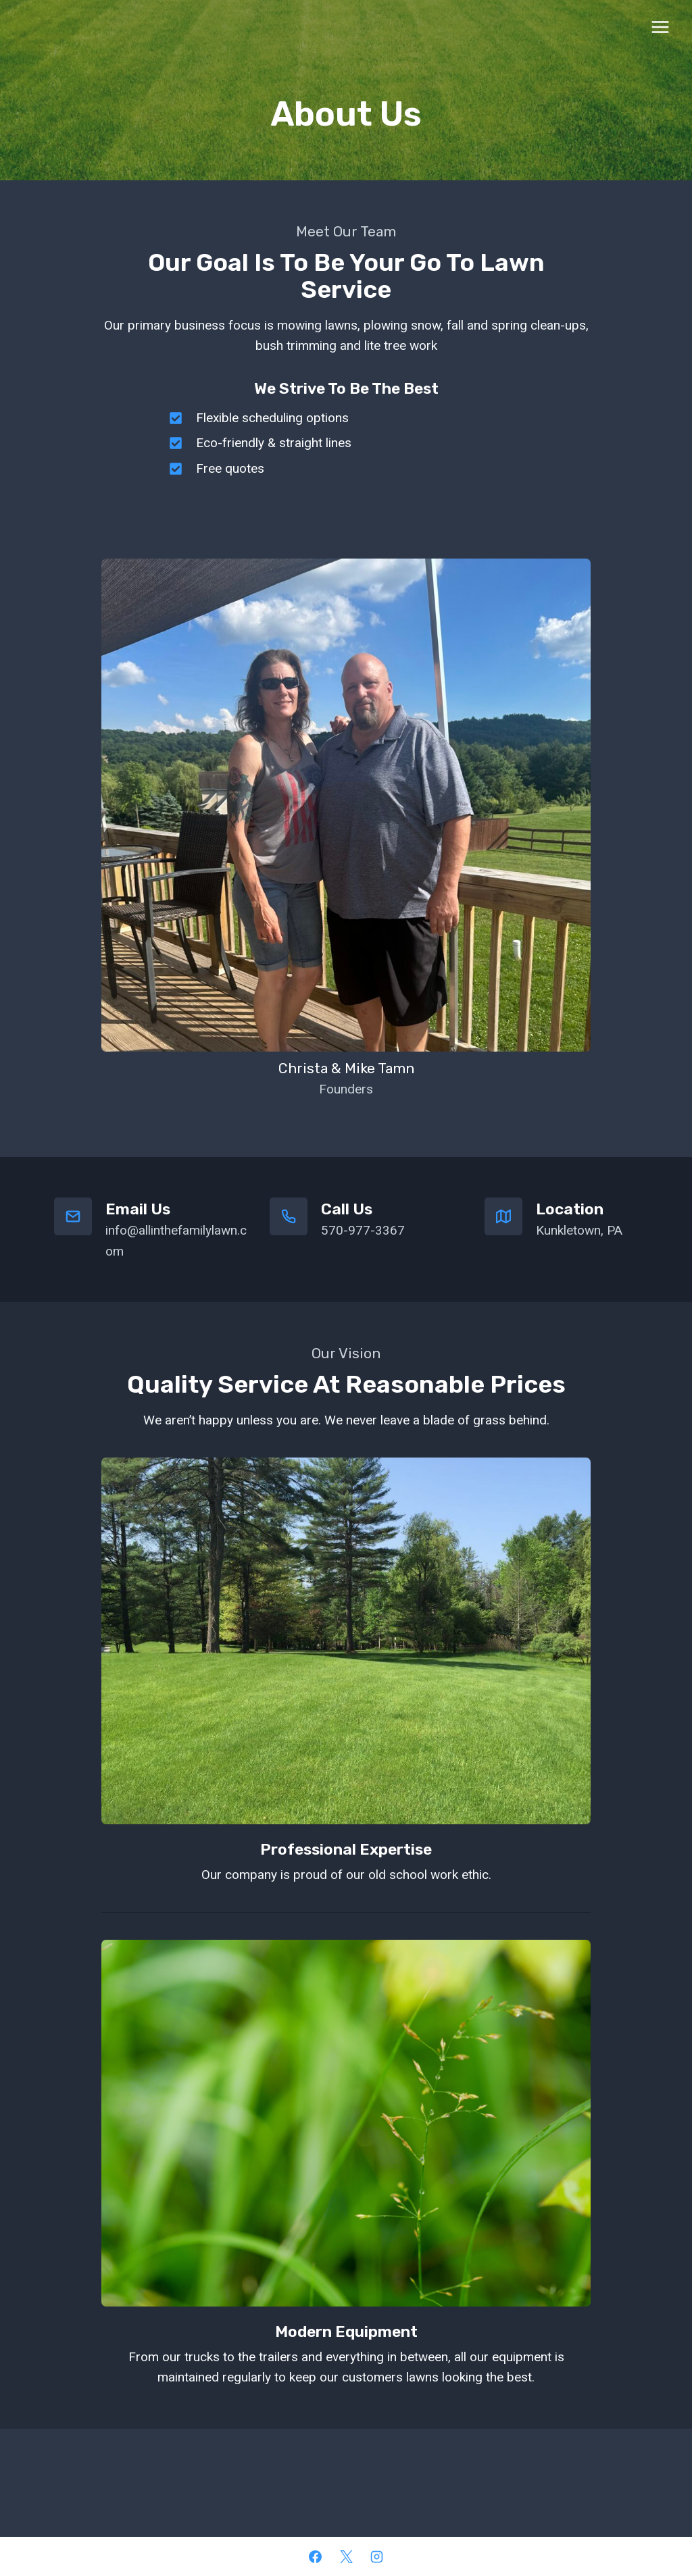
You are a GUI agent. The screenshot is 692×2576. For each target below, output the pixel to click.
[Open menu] (660, 27)
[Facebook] (315, 2556)
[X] (346, 2556)
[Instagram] (377, 2556)
